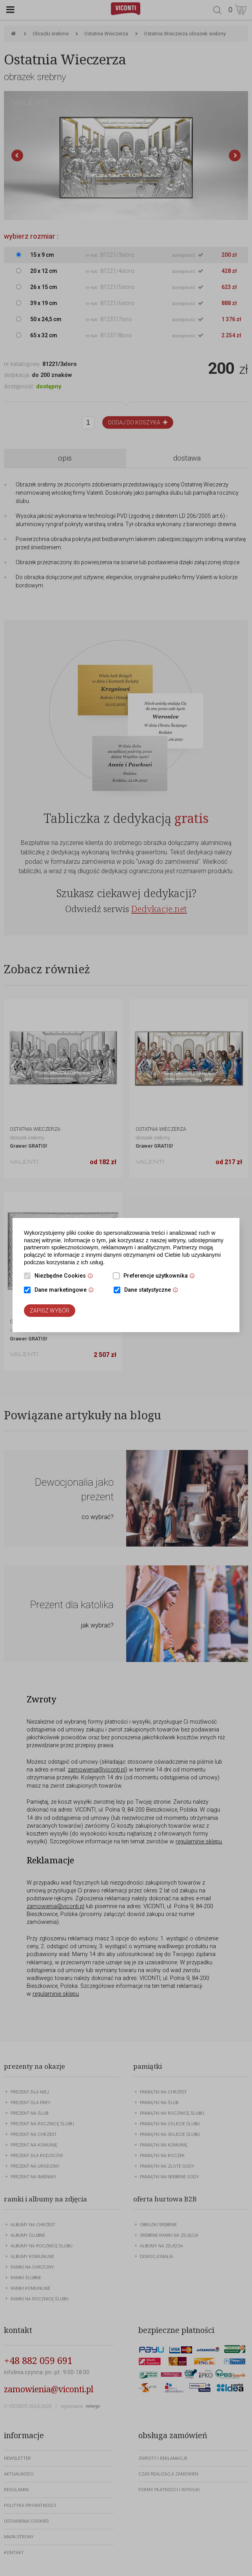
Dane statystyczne (153, 1290)
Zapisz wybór (49, 1310)
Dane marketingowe (66, 1290)
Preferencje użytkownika (161, 1276)
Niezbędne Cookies (65, 1276)
